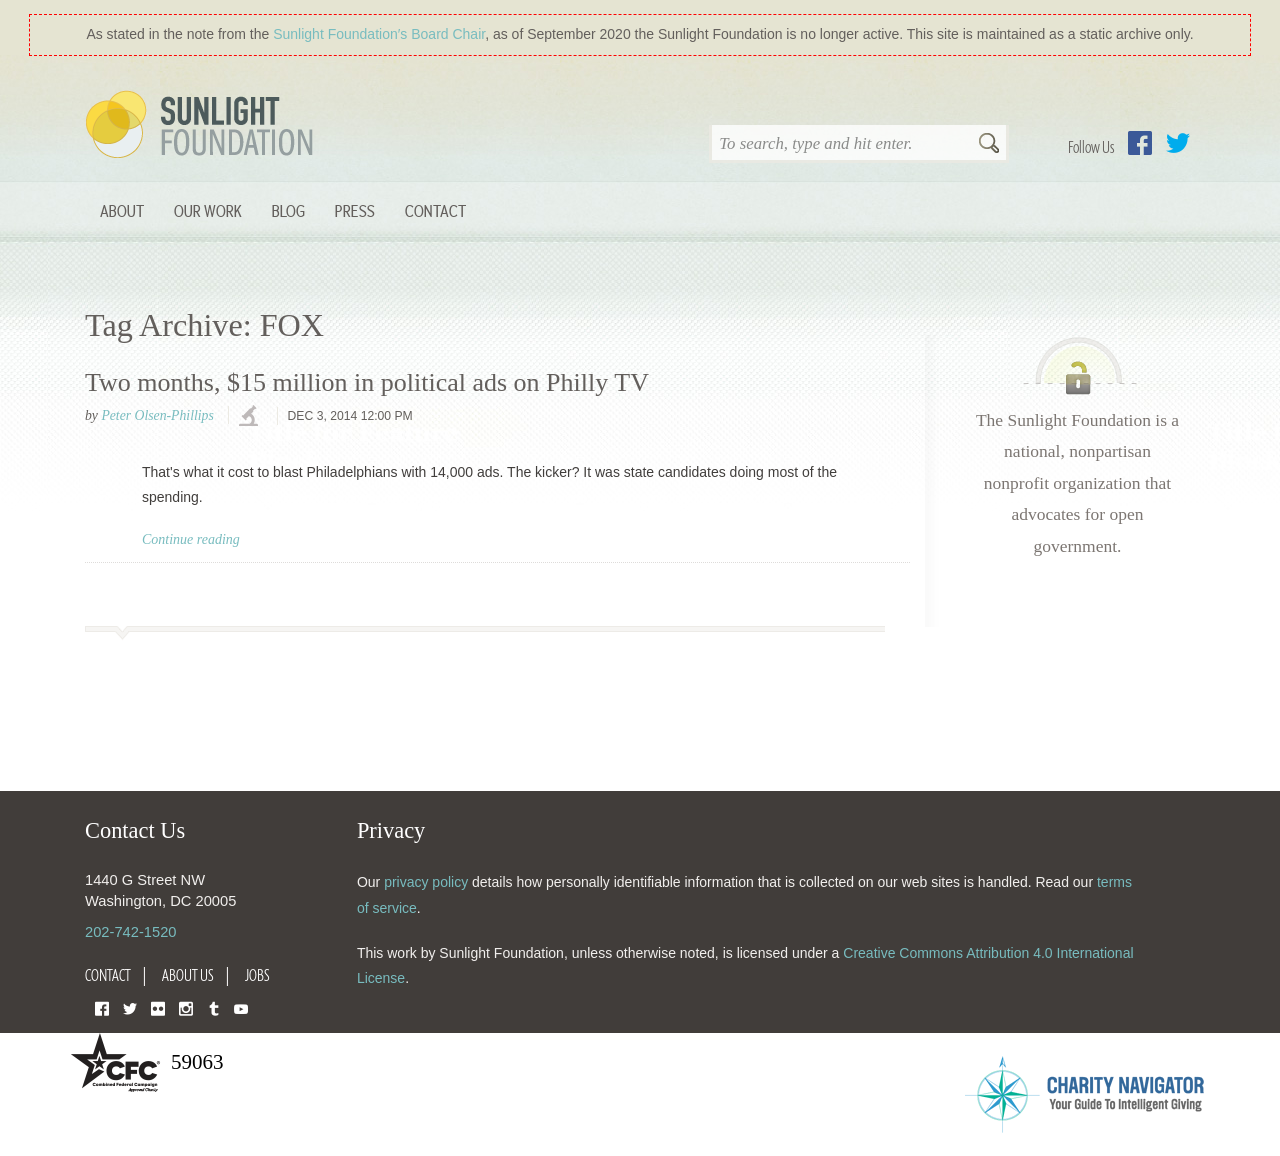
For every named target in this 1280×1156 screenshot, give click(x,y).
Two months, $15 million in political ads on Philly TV (367, 382)
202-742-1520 (130, 932)
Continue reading (191, 539)
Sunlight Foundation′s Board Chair (379, 34)
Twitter (1178, 143)
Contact (435, 210)
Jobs (257, 975)
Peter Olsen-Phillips (157, 415)
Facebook (1140, 143)
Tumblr (214, 1007)
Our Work (208, 210)
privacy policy (426, 882)
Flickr (158, 1007)
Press (355, 210)
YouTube (241, 1007)
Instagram (186, 1007)
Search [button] (989, 145)
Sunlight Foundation (203, 126)
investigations (251, 417)
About (122, 210)
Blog (288, 210)
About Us (188, 975)
